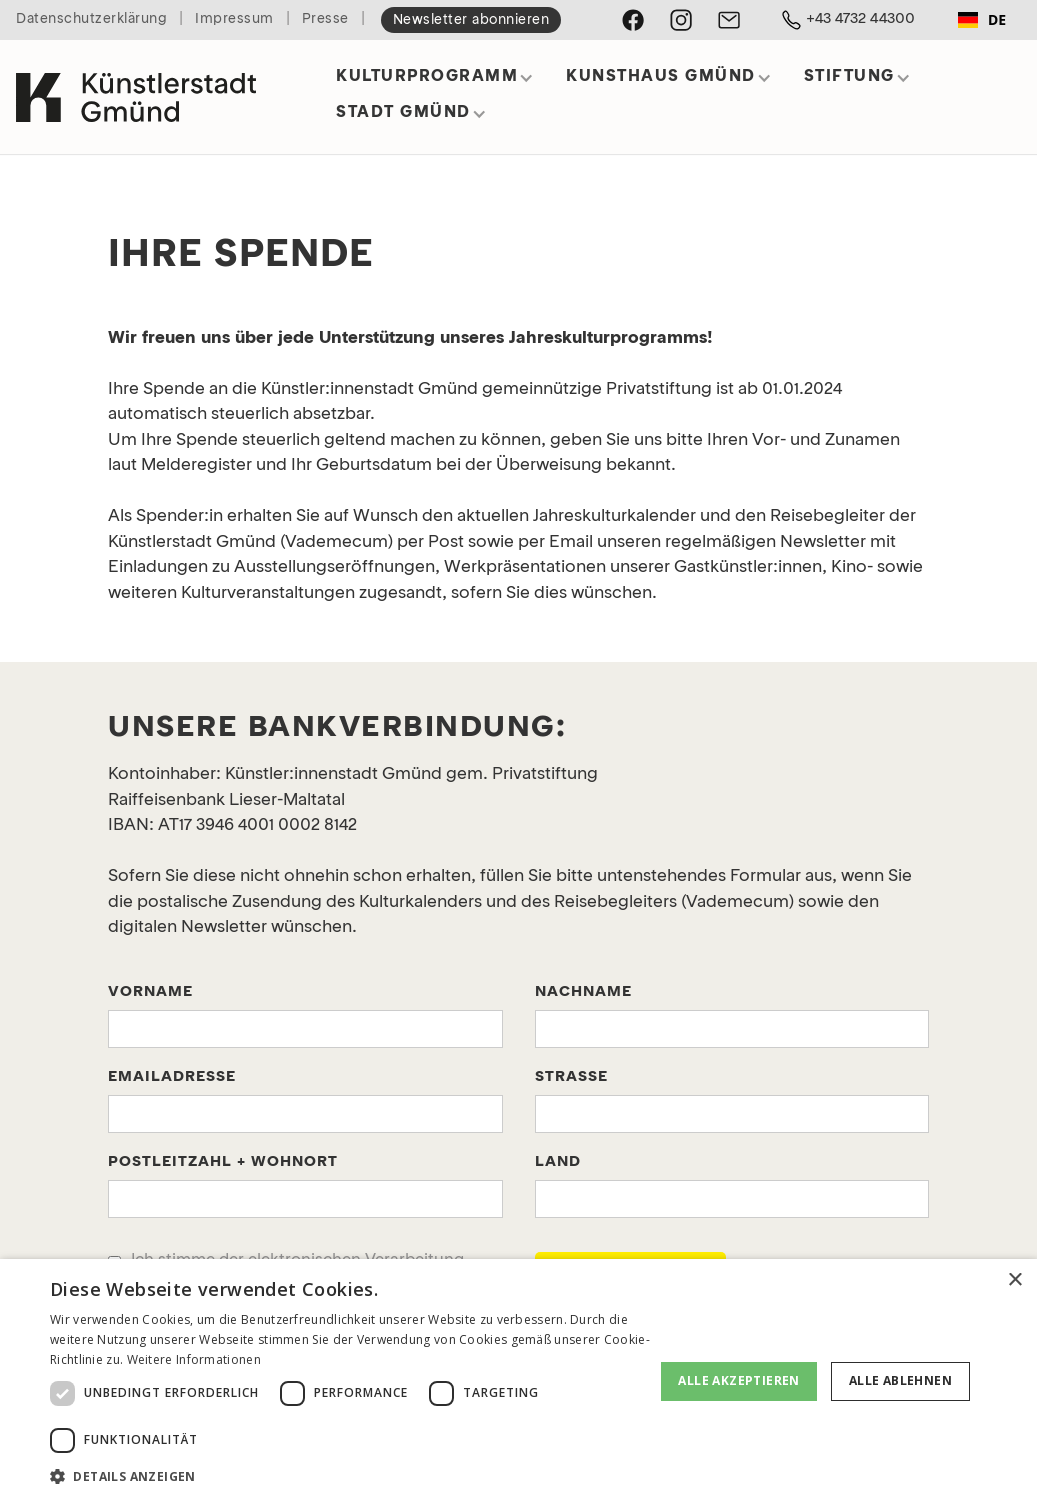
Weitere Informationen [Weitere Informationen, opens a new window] (194, 1359)
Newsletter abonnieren (471, 20)
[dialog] (518, 1381)
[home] (136, 89)
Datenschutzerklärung (91, 19)
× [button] (1014, 1280)
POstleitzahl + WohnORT (223, 1162)
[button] (435, 83)
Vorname (150, 992)
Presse (325, 19)
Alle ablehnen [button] (900, 1380)
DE (982, 19)
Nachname (583, 992)
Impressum (234, 19)
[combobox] (982, 20)
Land (558, 1162)
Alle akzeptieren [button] (738, 1380)
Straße (571, 1077)
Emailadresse (172, 1077)
